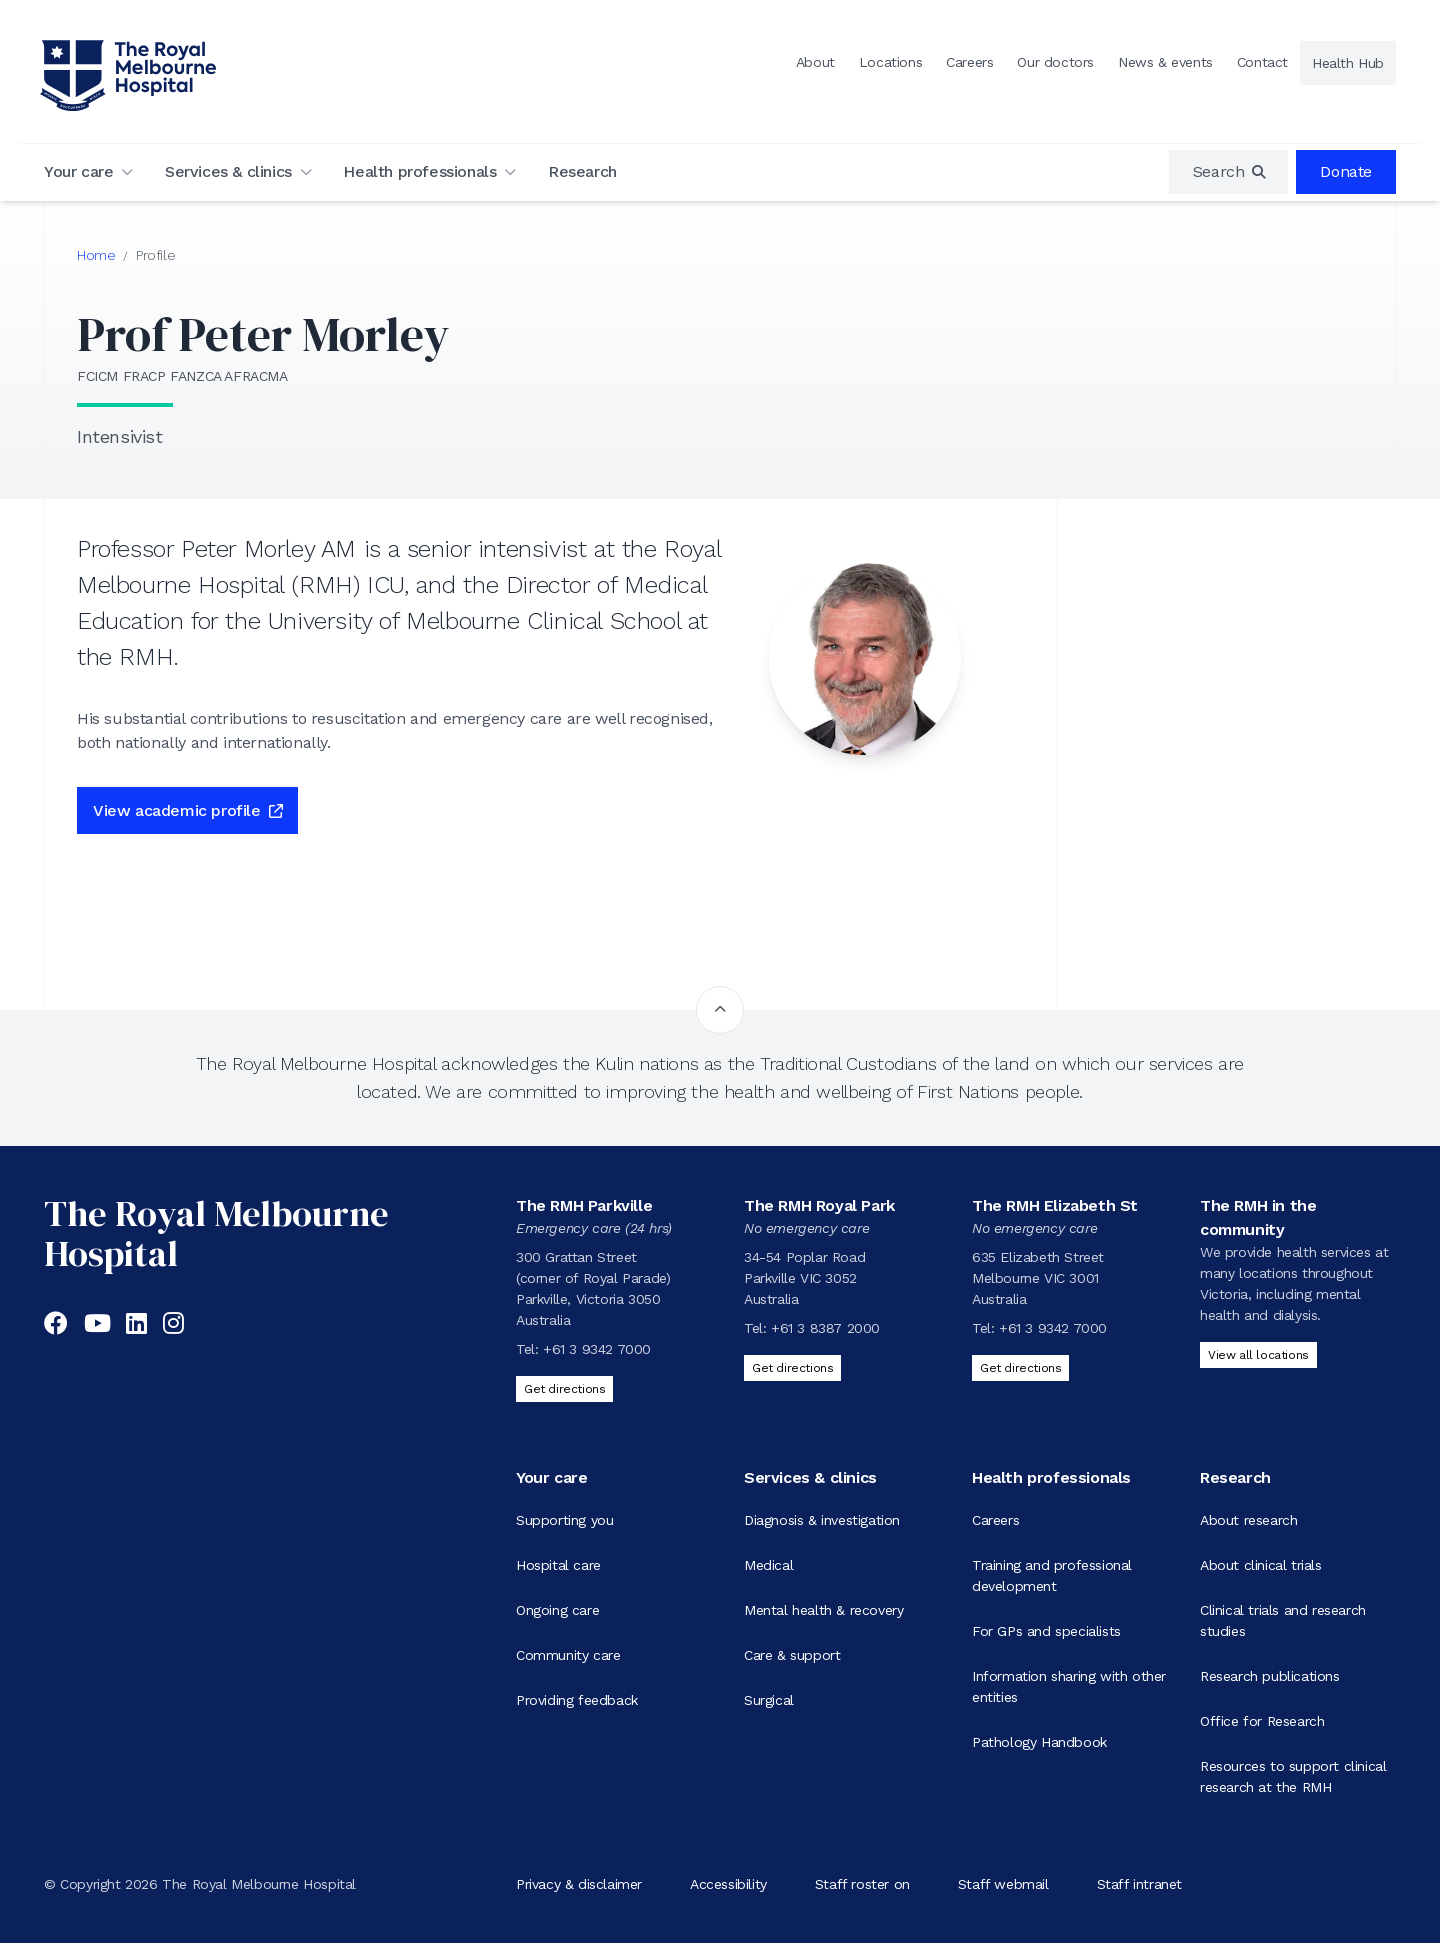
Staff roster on (862, 1884)
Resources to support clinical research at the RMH (1293, 1776)
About (815, 62)
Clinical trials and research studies (1283, 1620)
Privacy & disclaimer (579, 1884)
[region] (1229, 172)
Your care (78, 171)
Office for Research (1262, 1721)
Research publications (1270, 1676)
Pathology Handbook (1039, 1742)
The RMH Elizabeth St (1055, 1205)
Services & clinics (228, 171)
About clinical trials (1261, 1565)
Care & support (792, 1655)
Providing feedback (577, 1700)
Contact (1262, 62)
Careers (969, 62)
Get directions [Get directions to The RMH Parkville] (564, 1389)
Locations (890, 62)
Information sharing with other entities (1069, 1686)
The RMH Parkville (584, 1205)
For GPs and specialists (1046, 1631)
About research (1248, 1520)
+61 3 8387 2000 (825, 1328)
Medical (768, 1565)
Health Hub (1348, 63)
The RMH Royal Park (819, 1205)
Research (582, 171)
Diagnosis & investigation (822, 1520)
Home (96, 255)
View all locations (1258, 1355)
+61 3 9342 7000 (597, 1349)
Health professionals (419, 171)
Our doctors (1055, 62)
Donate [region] (1346, 171)
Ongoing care (557, 1610)
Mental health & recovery (823, 1610)
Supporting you (564, 1520)
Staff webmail (1003, 1884)
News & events (1165, 62)
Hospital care (558, 1565)
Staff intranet (1139, 1884)
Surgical (769, 1700)
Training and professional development (1052, 1575)
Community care (568, 1655)
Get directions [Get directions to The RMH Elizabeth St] (1020, 1368)
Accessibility (728, 1884)
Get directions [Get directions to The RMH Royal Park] (792, 1368)
